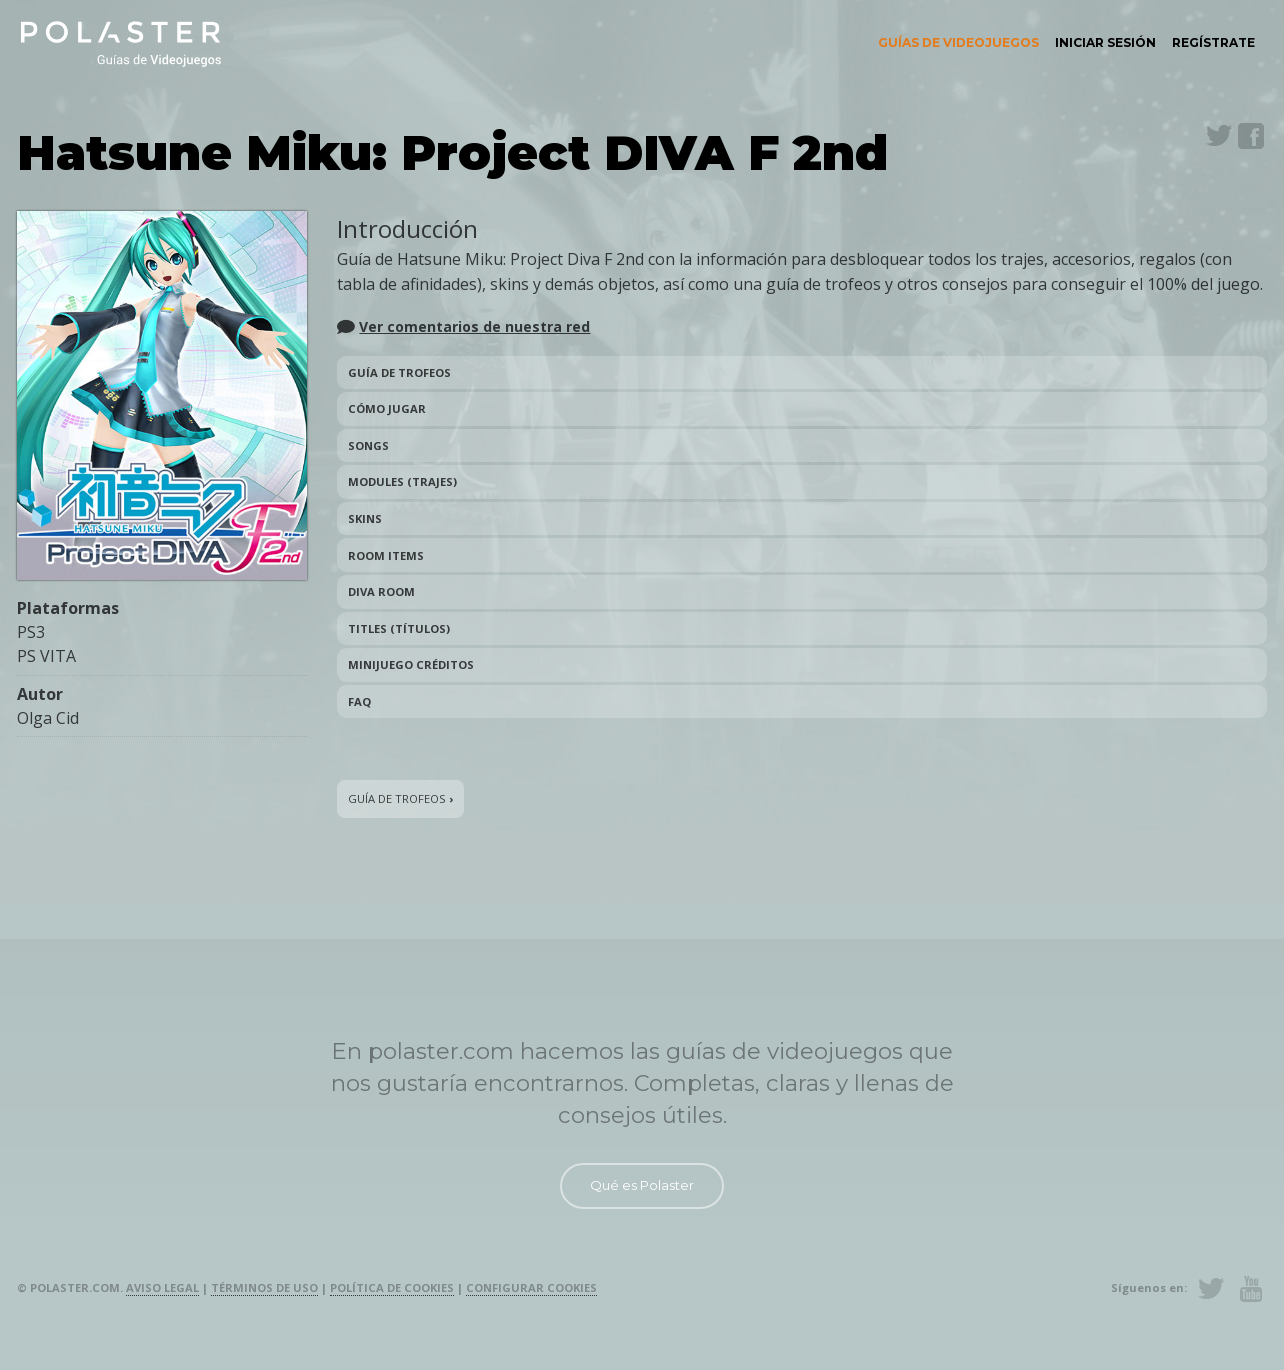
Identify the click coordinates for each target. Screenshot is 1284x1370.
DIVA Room (381, 591)
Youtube (1251, 1289)
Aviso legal (162, 1287)
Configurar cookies (531, 1287)
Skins (365, 518)
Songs (368, 445)
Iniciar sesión (1105, 42)
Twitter (1219, 136)
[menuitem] (958, 43)
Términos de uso (264, 1287)
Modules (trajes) (402, 481)
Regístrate (1213, 42)
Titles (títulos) (399, 628)
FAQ (359, 701)
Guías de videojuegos (958, 42)
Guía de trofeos (399, 372)
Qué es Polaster (642, 1185)
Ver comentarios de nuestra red (474, 326)
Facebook (1251, 136)
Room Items (386, 555)
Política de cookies (392, 1287)
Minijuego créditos (411, 664)
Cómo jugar (387, 408)
